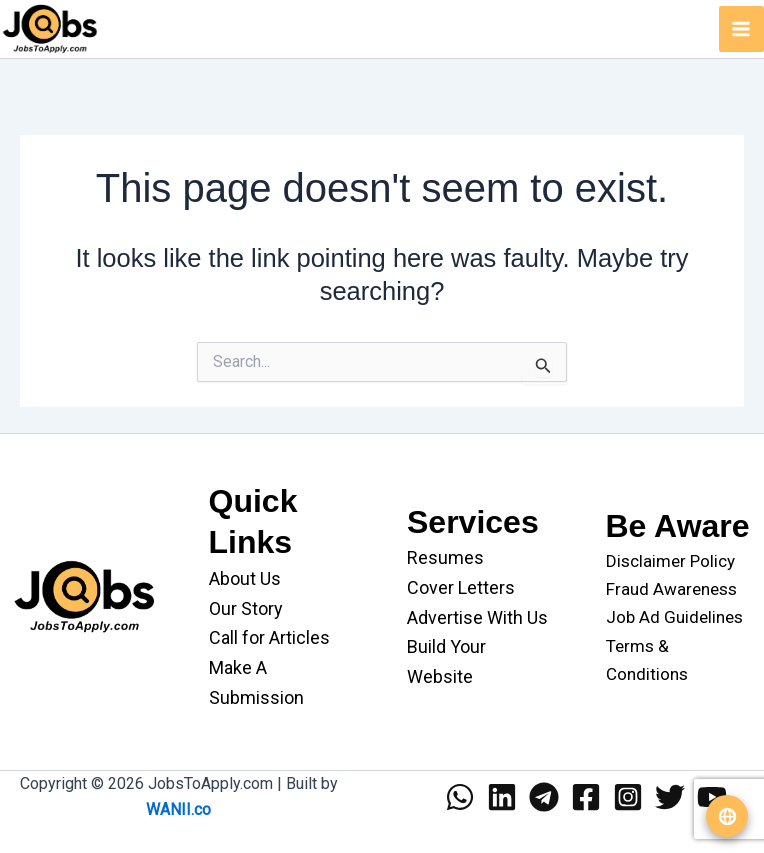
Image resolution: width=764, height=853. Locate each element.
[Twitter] (670, 797)
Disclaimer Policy (670, 561)
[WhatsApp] (460, 797)
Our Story (246, 608)
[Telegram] (544, 797)
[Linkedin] (502, 797)
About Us (245, 578)
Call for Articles (269, 637)
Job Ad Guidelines (674, 617)
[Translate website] (727, 816)
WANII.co (178, 809)
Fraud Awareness (671, 589)
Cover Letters (461, 587)
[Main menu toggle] (742, 29)
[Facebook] (586, 797)
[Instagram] (628, 797)
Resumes (445, 557)
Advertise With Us (477, 617)
